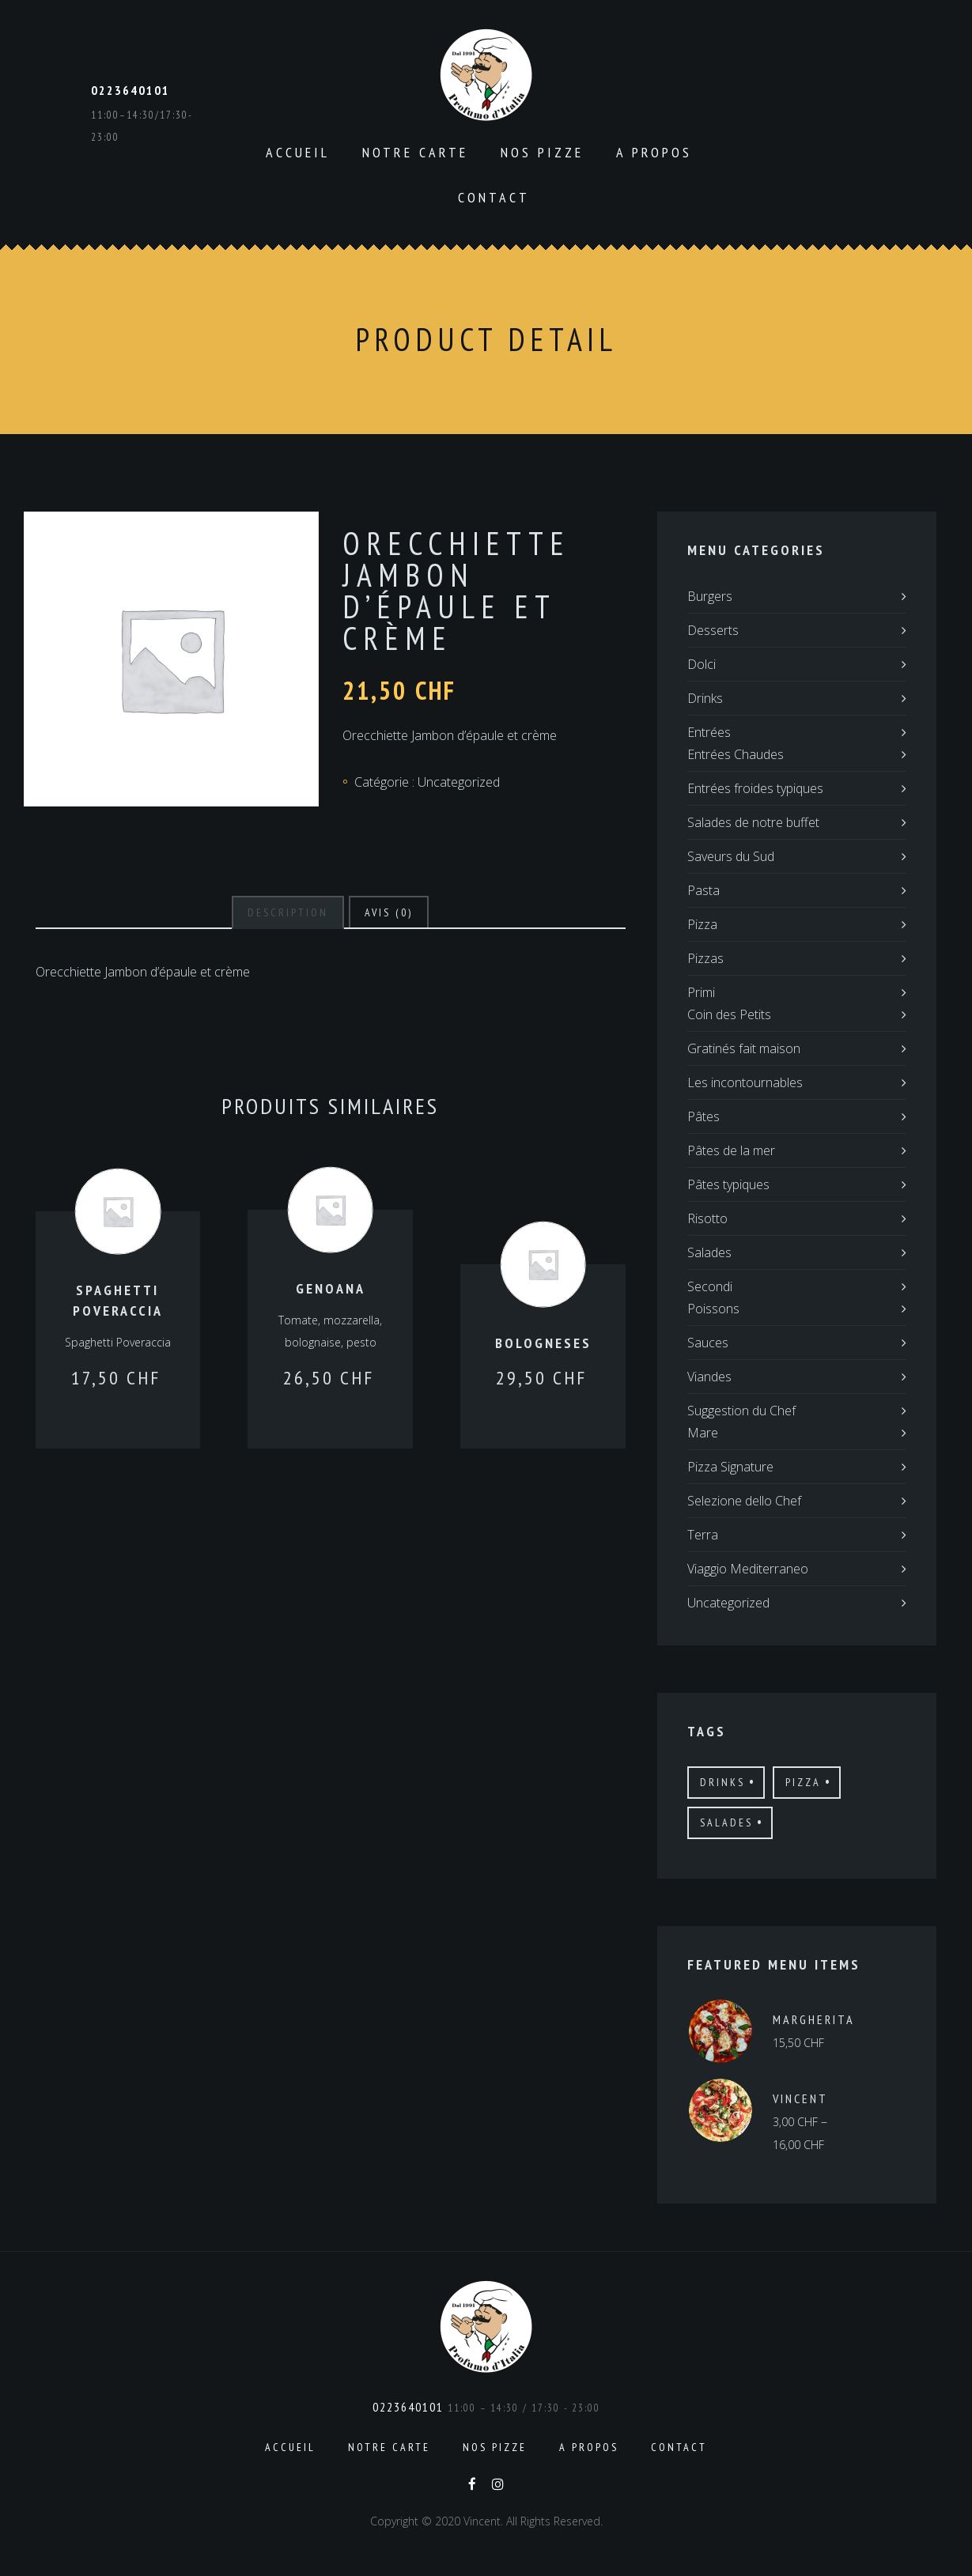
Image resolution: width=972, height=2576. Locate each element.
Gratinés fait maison (743, 1048)
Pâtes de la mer (731, 1150)
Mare (702, 1432)
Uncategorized (459, 782)
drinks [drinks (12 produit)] (722, 1782)
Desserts (713, 630)
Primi (701, 992)
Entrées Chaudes (735, 754)
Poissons (713, 1308)
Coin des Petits (729, 1014)
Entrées (709, 732)
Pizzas (705, 958)
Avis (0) (389, 912)
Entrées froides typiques (755, 788)
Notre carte (415, 152)
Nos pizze (542, 152)
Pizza (702, 924)
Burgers (709, 596)
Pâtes (703, 1116)
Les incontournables (745, 1082)
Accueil (298, 152)
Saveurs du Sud (730, 856)
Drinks (705, 698)
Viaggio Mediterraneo (747, 1568)
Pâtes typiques (728, 1184)
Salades (709, 1252)
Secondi (709, 1286)
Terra (702, 1534)
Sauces (707, 1342)
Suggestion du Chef (741, 1410)
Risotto (707, 1218)
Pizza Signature (730, 1466)
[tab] (288, 912)
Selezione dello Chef (744, 1500)
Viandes (709, 1376)
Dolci (701, 664)
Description (288, 912)
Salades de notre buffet (753, 822)
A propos (654, 152)
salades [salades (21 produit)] (726, 1822)
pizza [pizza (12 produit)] (803, 1782)
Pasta (703, 890)
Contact (494, 197)
